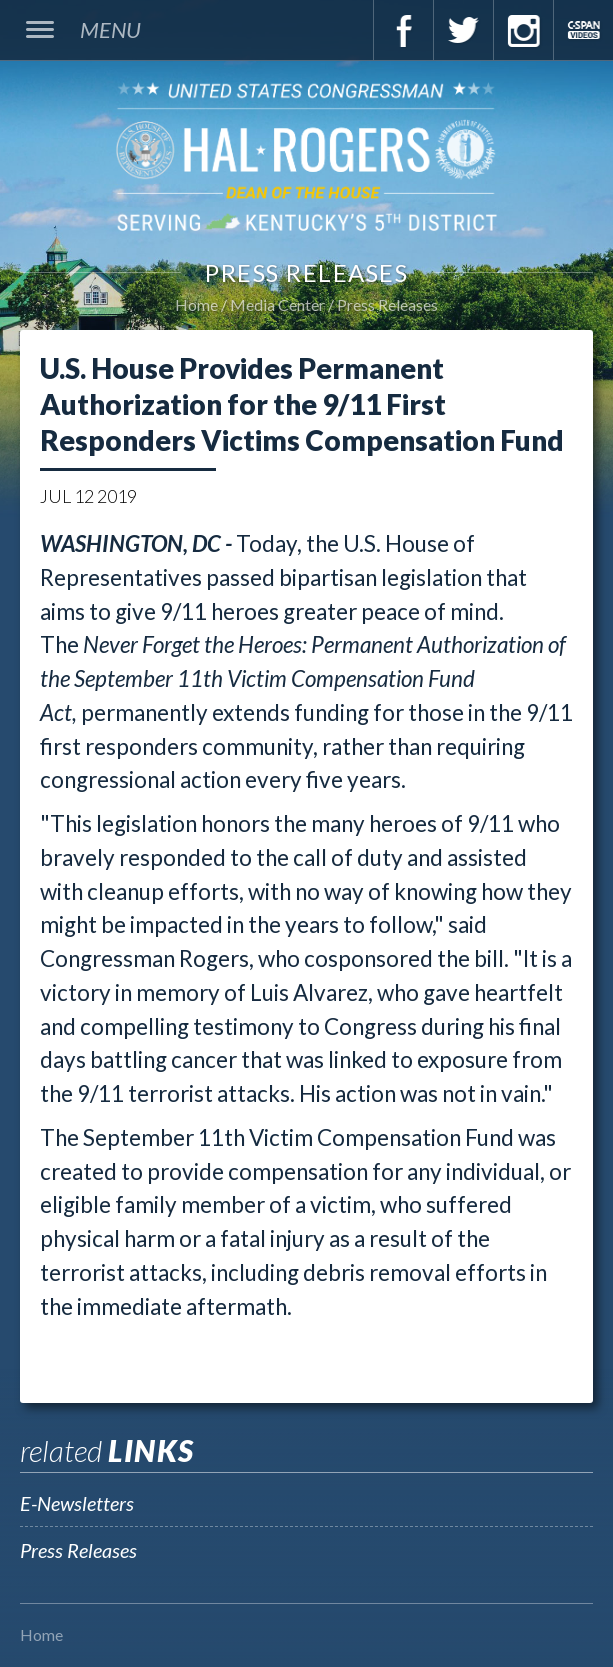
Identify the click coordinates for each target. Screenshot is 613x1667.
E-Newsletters (77, 1503)
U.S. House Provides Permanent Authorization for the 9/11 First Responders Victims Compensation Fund (302, 404)
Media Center (277, 304)
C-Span (583, 30)
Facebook (403, 30)
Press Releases (387, 304)
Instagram (523, 30)
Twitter (463, 30)
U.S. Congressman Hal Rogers (306, 156)
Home (196, 304)
